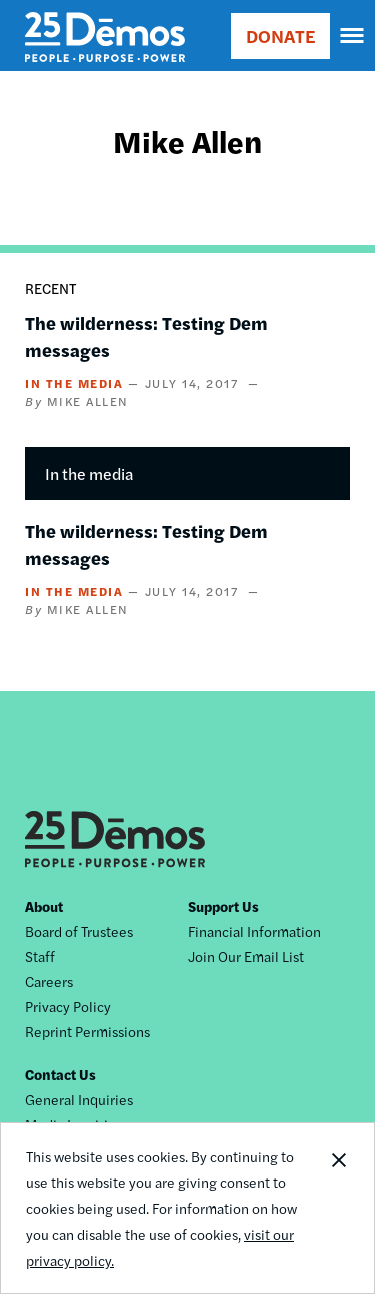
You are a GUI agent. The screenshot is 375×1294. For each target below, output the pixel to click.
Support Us (223, 906)
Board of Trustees (79, 931)
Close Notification (338, 1208)
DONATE (280, 35)
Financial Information (254, 931)
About (44, 906)
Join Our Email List (246, 956)
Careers (49, 981)
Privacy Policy (68, 1006)
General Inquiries (79, 1099)
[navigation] (353, 36)
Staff (40, 956)
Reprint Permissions (87, 1031)
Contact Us (60, 1074)
